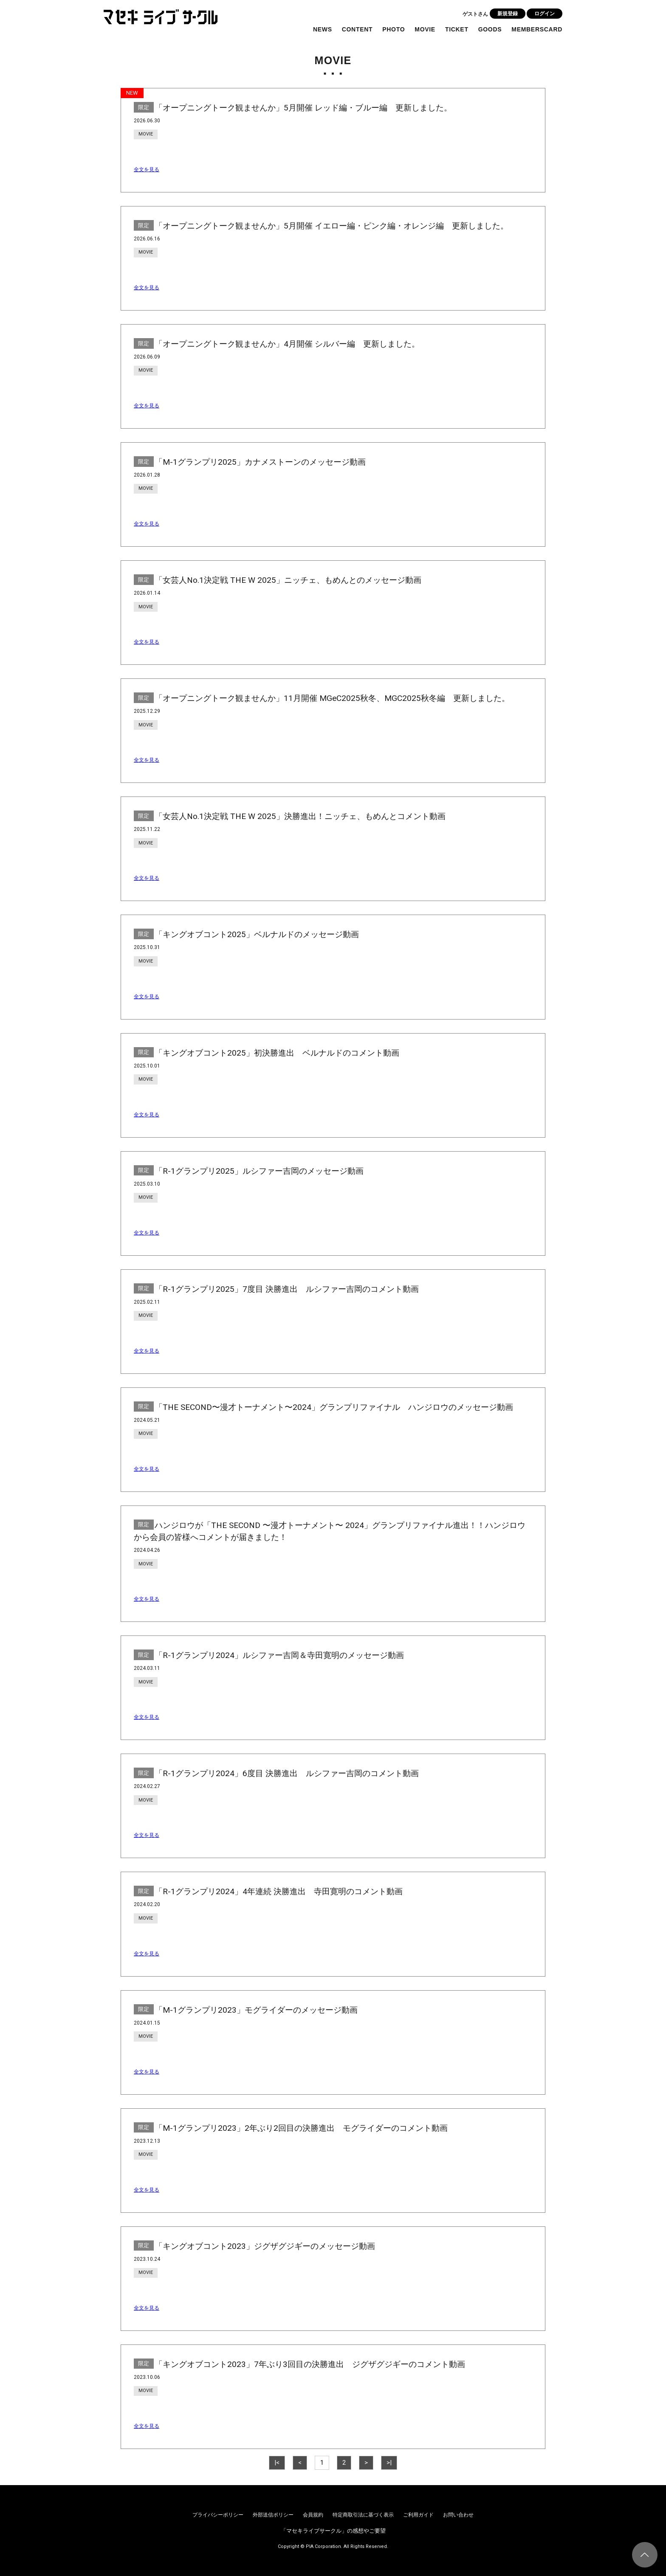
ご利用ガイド (418, 2515)
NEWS (322, 29)
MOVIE (425, 29)
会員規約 (313, 2515)
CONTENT (357, 29)
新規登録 (507, 14)
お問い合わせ (458, 2515)
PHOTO (393, 29)
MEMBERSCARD (536, 29)
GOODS (490, 29)
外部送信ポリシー (273, 2515)
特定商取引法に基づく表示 (363, 2515)
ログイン (544, 14)
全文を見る (146, 169)
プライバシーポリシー (217, 2515)
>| (389, 2462)
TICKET (456, 29)
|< (276, 2462)
